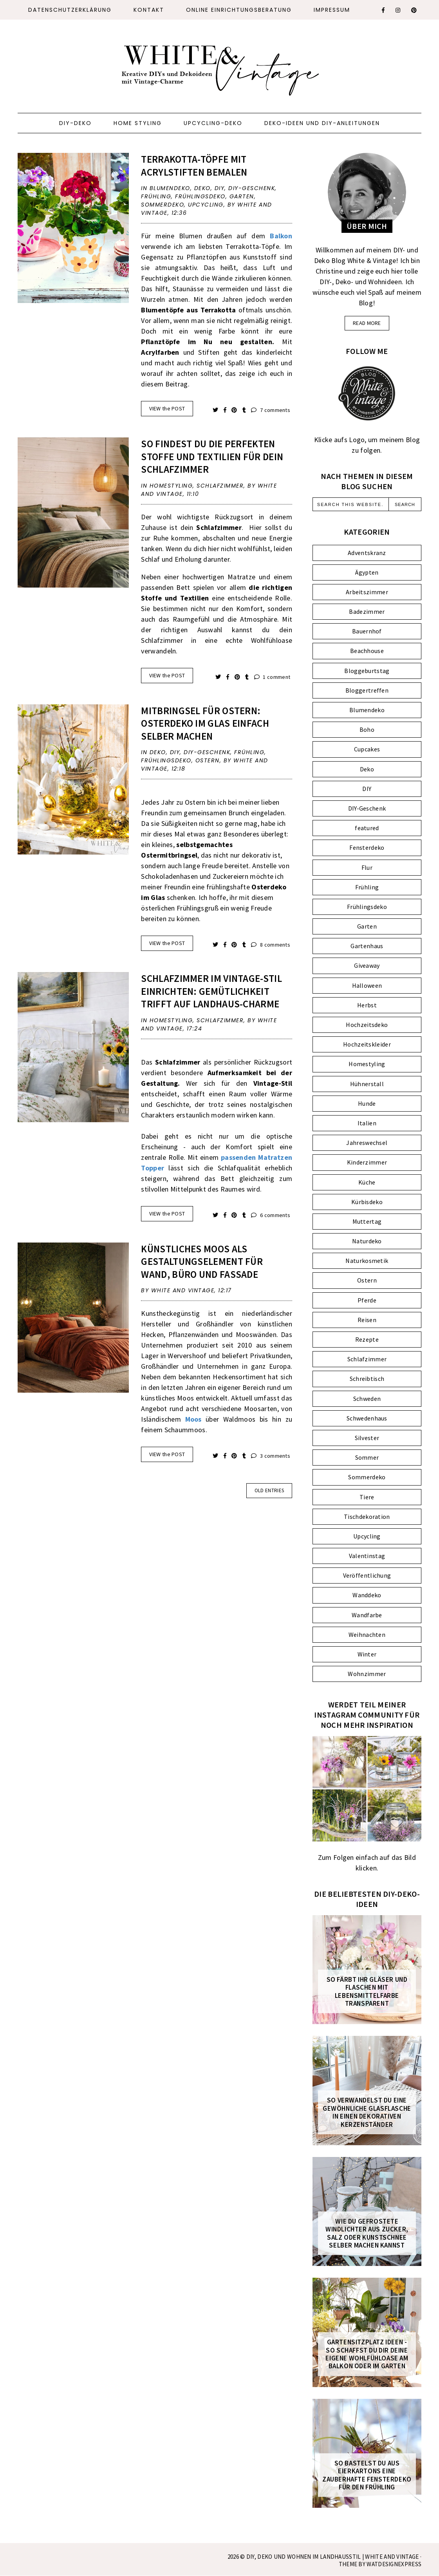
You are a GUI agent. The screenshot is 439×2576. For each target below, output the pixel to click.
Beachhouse (367, 651)
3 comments (270, 1455)
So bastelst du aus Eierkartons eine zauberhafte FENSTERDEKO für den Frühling (367, 2475)
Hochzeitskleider (367, 1044)
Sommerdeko (162, 205)
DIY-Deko (75, 123)
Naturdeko (367, 1241)
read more (367, 323)
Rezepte (367, 1339)
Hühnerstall (367, 1084)
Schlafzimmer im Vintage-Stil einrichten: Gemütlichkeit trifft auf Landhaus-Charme (211, 991)
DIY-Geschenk (251, 188)
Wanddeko (366, 1595)
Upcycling (206, 205)
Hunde (367, 1103)
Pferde (367, 1300)
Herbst (367, 1005)
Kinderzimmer (367, 1162)
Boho (367, 729)
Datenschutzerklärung (70, 10)
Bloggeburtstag (366, 671)
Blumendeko (170, 188)
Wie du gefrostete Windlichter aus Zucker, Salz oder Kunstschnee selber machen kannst (366, 2233)
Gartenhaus (366, 946)
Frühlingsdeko (200, 196)
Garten (241, 196)
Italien (367, 1123)
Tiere (367, 1497)
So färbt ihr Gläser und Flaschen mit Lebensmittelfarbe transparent (367, 1992)
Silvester (367, 1438)
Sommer (367, 1457)
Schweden (367, 1398)
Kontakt (149, 10)
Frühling (156, 196)
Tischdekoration (367, 1516)
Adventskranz (367, 553)
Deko (202, 188)
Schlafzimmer (220, 486)
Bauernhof (367, 631)
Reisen (367, 1320)
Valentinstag (367, 1556)
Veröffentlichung (367, 1575)
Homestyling (171, 486)
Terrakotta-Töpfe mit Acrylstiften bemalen (194, 165)
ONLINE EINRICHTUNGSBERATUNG (239, 10)
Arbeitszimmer (367, 592)
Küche (367, 1182)
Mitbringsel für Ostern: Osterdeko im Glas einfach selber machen (205, 723)
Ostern (207, 760)
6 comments (270, 1215)
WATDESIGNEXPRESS (394, 2564)
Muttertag (367, 1221)
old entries (269, 1490)
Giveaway (366, 965)
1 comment (272, 676)
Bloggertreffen (366, 690)
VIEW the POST (167, 408)
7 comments (270, 410)
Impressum (332, 10)
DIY (220, 188)
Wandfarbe (367, 1615)
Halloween (367, 985)
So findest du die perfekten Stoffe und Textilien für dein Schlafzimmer (212, 456)
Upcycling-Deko (213, 123)
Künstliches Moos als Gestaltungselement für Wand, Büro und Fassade (202, 1262)
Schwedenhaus (367, 1418)
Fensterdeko (366, 847)
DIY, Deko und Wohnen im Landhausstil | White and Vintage (333, 2556)
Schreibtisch (367, 1378)
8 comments (270, 944)
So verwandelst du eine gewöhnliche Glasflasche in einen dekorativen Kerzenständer (367, 2112)
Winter (367, 1654)
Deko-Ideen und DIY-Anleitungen (322, 123)
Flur (366, 867)
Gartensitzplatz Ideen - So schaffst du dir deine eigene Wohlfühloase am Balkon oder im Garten (366, 2354)
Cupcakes (367, 749)
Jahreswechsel (366, 1143)
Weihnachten (367, 1634)
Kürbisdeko (367, 1202)
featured (367, 828)
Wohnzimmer (367, 1674)
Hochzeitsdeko (367, 1025)
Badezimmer (367, 611)
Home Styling (138, 123)
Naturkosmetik (366, 1260)
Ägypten (366, 572)
